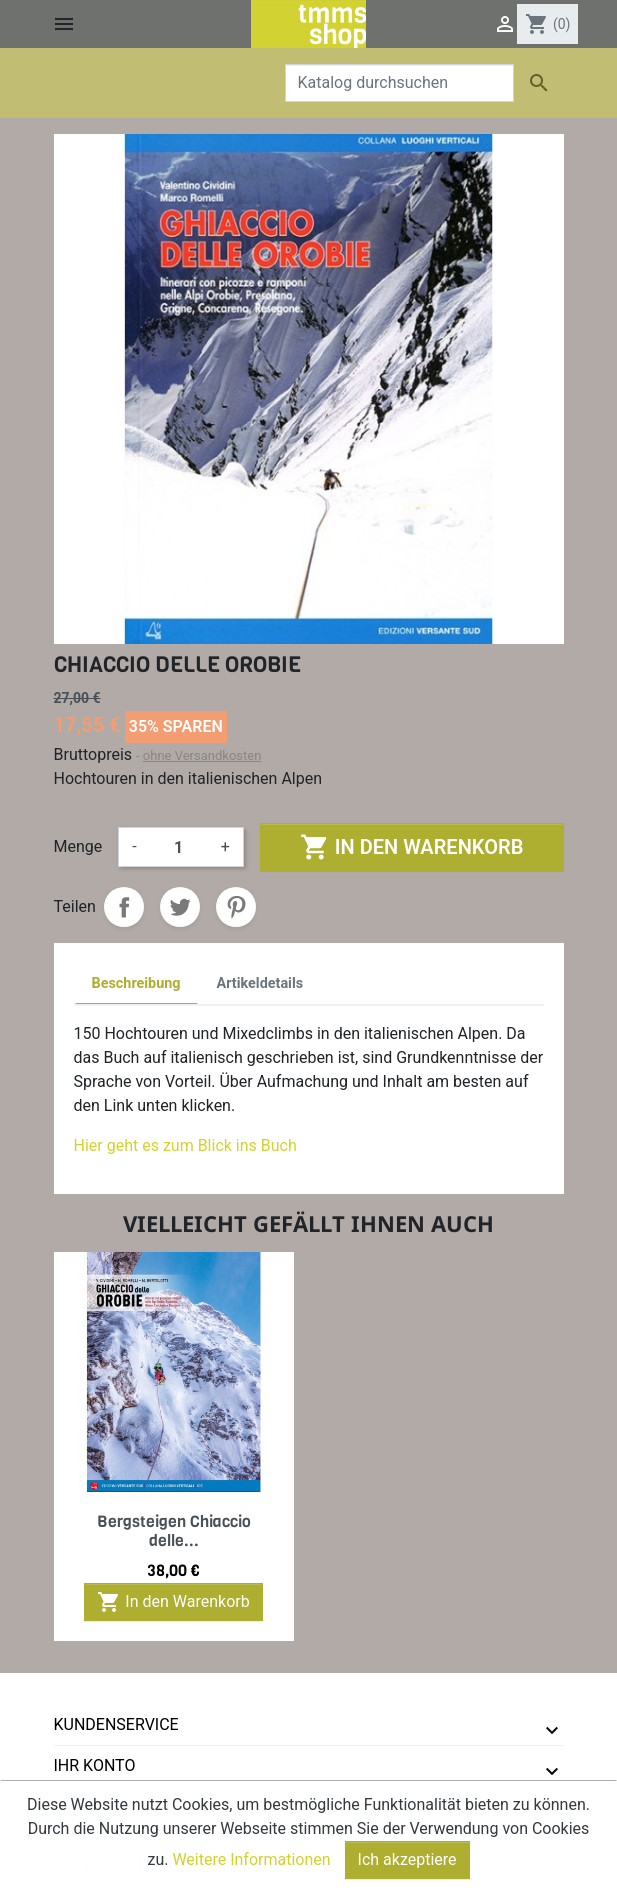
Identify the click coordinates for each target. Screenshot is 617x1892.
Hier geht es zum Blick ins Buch (185, 1145)
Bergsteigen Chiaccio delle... (174, 1531)
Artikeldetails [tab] (260, 983)
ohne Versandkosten (202, 755)
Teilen (124, 907)
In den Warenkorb (411, 847)
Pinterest (236, 907)
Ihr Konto (95, 1765)
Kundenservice (116, 1724)
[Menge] (179, 847)
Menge (78, 846)
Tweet (180, 907)
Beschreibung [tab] (136, 983)
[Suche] (399, 83)
